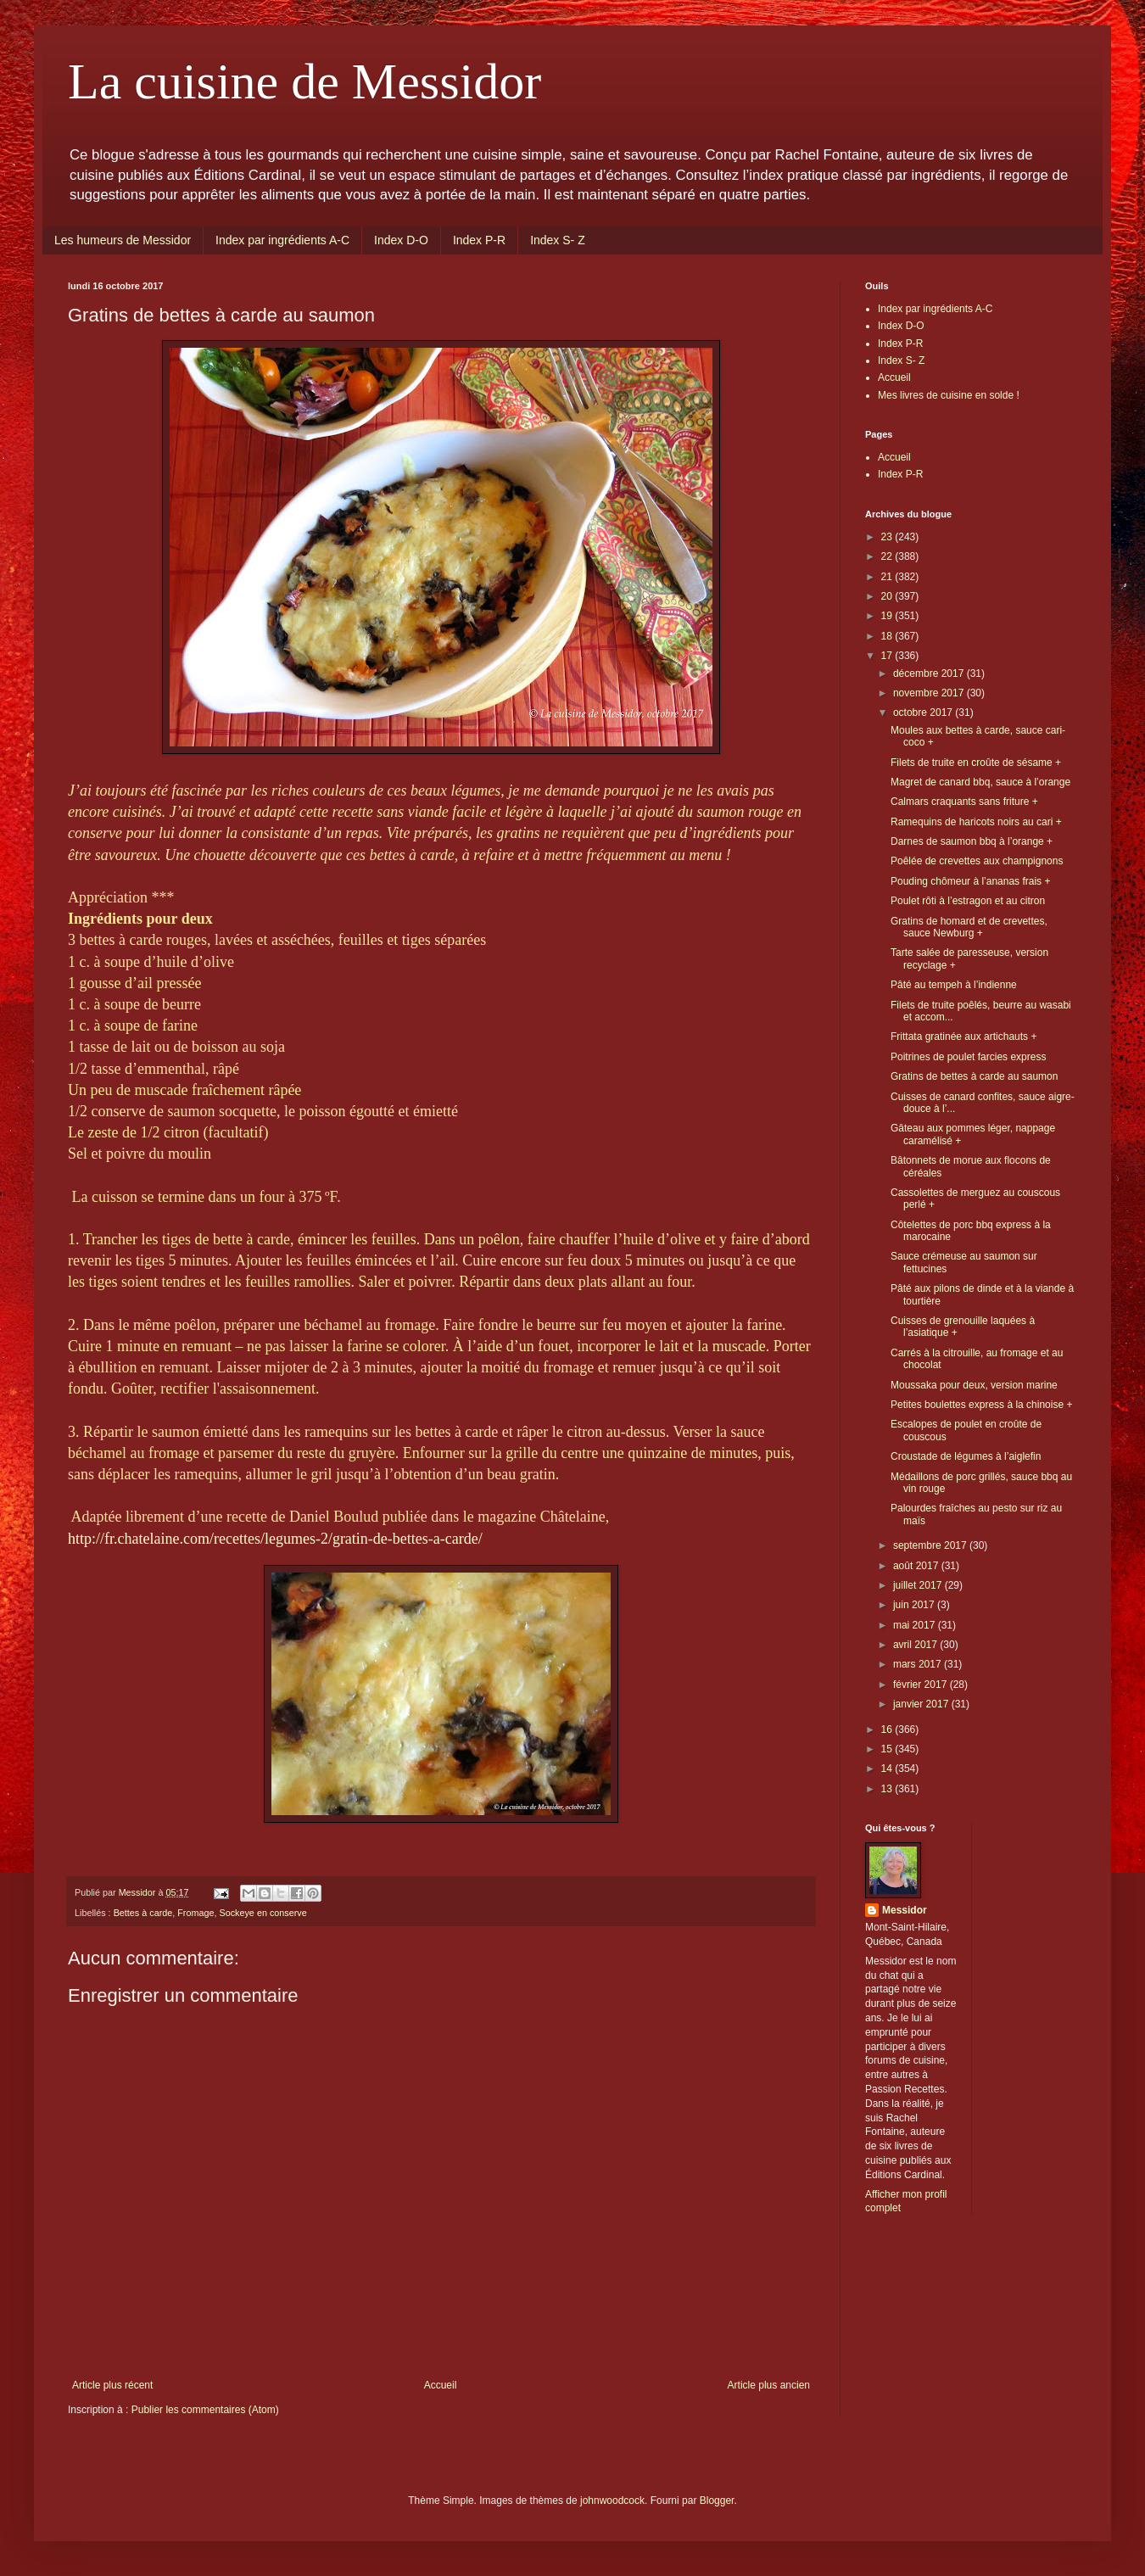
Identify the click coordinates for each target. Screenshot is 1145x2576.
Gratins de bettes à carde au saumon (974, 1076)
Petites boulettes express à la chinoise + (981, 1405)
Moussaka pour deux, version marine (974, 1385)
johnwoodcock (612, 2500)
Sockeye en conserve (262, 1913)
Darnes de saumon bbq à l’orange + (972, 841)
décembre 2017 (930, 673)
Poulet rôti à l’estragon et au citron (968, 901)
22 (888, 556)
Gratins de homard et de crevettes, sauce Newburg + (969, 927)
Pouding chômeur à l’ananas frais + (970, 881)
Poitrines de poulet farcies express (968, 1057)
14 (888, 1768)
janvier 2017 (922, 1704)
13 (888, 1789)
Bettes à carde (143, 1913)
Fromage (195, 1913)
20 (888, 596)
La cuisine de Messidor (304, 81)
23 (888, 537)
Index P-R (479, 240)
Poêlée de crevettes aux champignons (977, 861)
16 (888, 1729)
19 (888, 616)
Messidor (904, 1910)
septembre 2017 (931, 1545)
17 (888, 656)
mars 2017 (918, 1664)
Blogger (717, 2500)
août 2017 (917, 1566)
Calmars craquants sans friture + (964, 801)
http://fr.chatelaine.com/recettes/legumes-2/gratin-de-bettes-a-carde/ (275, 1538)
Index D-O (401, 240)
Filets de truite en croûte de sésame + (976, 762)
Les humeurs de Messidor (122, 240)
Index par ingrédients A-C (282, 240)
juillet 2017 (919, 1585)
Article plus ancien (769, 2385)
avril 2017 (916, 1645)
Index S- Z (557, 240)
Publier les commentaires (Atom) (205, 2410)
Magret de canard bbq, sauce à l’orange (980, 782)
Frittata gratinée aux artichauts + (963, 1036)
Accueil (440, 2385)
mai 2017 (915, 1625)
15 (888, 1749)
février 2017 (921, 1684)
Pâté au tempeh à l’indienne (954, 985)
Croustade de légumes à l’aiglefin (966, 1456)
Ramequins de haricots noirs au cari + (976, 822)
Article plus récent (112, 2385)
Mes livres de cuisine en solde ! (948, 395)
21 (888, 577)
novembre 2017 (930, 693)
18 (888, 636)
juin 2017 (915, 1605)
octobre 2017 (924, 712)
